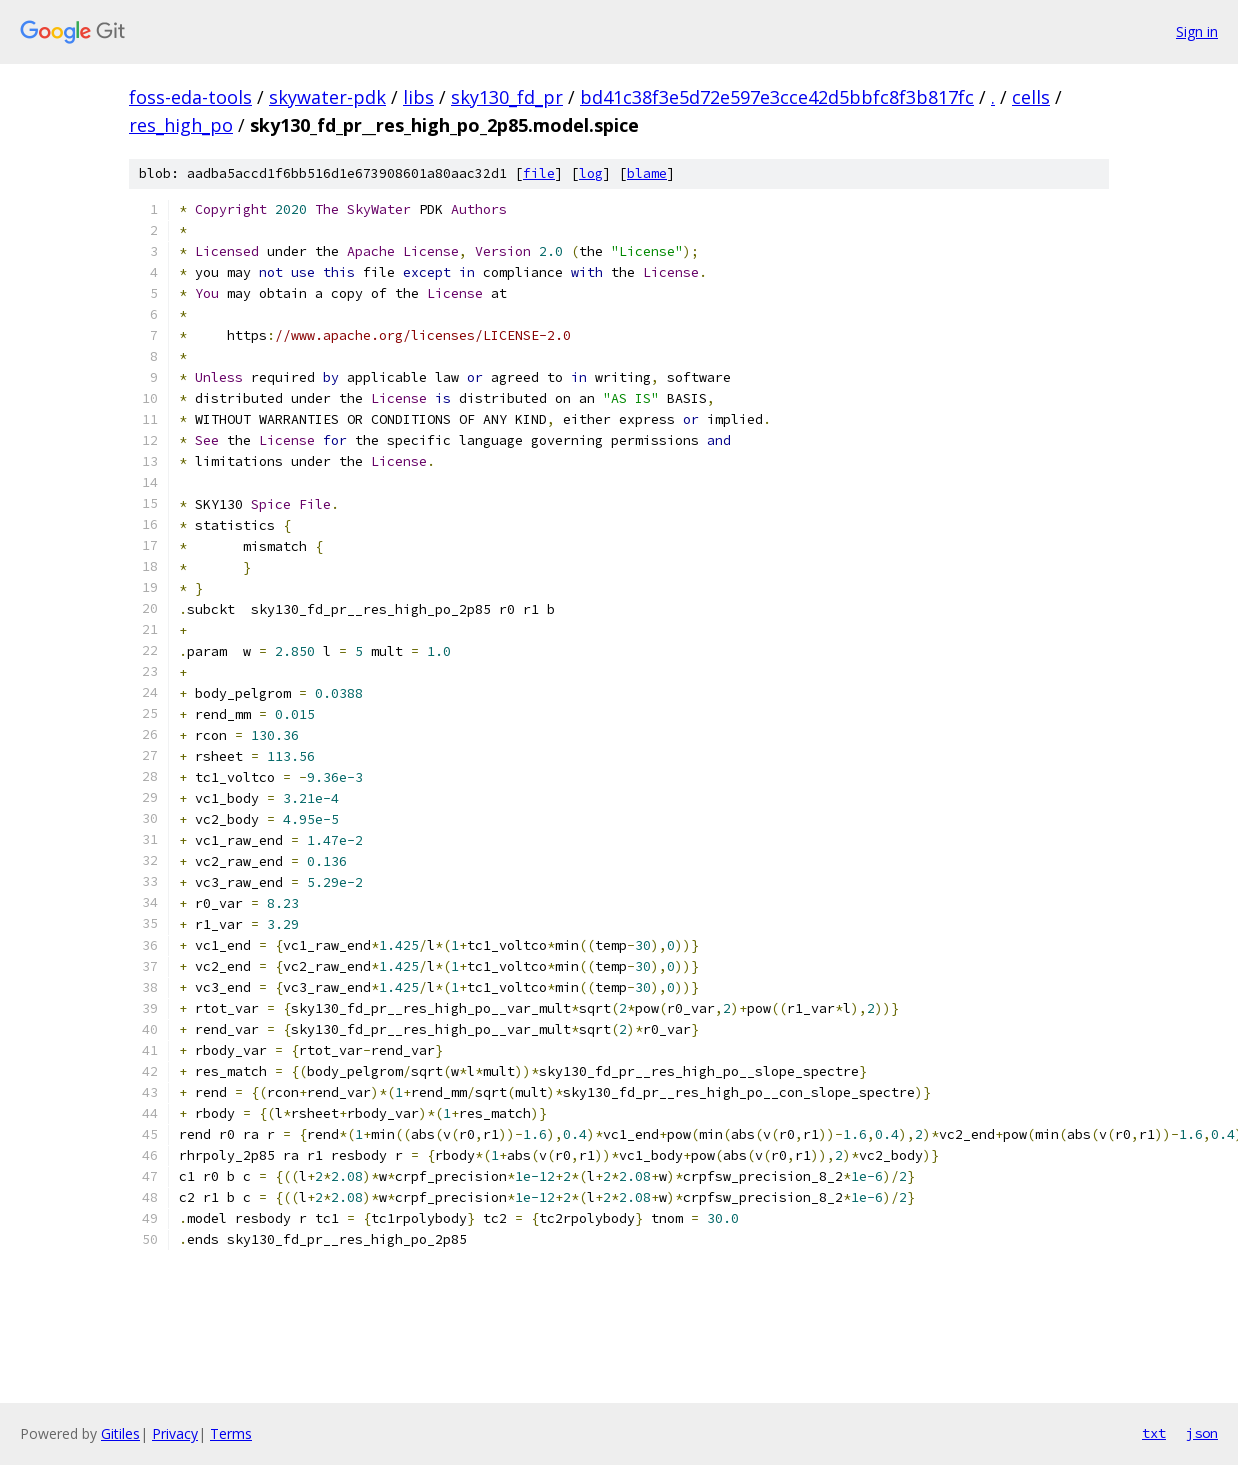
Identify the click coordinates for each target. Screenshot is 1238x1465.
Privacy (175, 1433)
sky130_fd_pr (507, 97)
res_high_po (181, 125)
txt (1154, 1433)
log (591, 173)
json (1202, 1433)
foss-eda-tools (190, 97)
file (539, 173)
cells (1031, 97)
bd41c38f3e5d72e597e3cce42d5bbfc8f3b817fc (777, 97)
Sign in (1197, 31)
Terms (231, 1433)
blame (647, 173)
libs (418, 97)
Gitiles (120, 1433)
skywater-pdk (327, 97)
